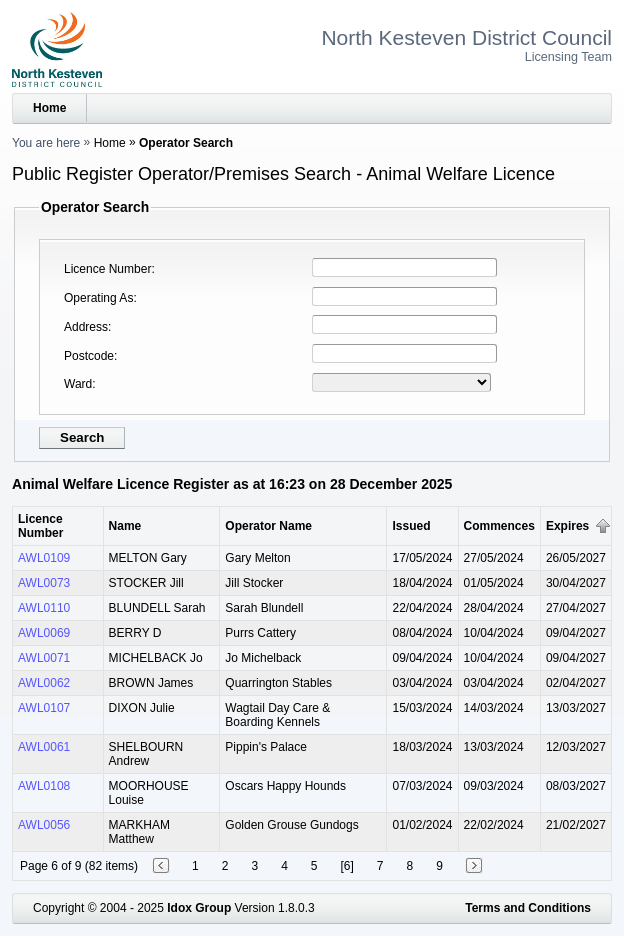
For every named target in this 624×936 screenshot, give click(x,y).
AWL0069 (44, 633)
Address (86, 327)
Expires (567, 526)
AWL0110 (44, 608)
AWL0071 (44, 658)
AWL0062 (44, 683)
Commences (499, 526)
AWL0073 (44, 583)
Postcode (89, 356)
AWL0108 (44, 786)
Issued (411, 526)
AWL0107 (44, 708)
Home (49, 108)
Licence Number (107, 269)
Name (125, 526)
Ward (78, 384)
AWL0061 (44, 747)
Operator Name (268, 526)
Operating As (98, 298)
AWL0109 (44, 558)
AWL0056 (44, 825)
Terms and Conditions (528, 908)
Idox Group (199, 908)
